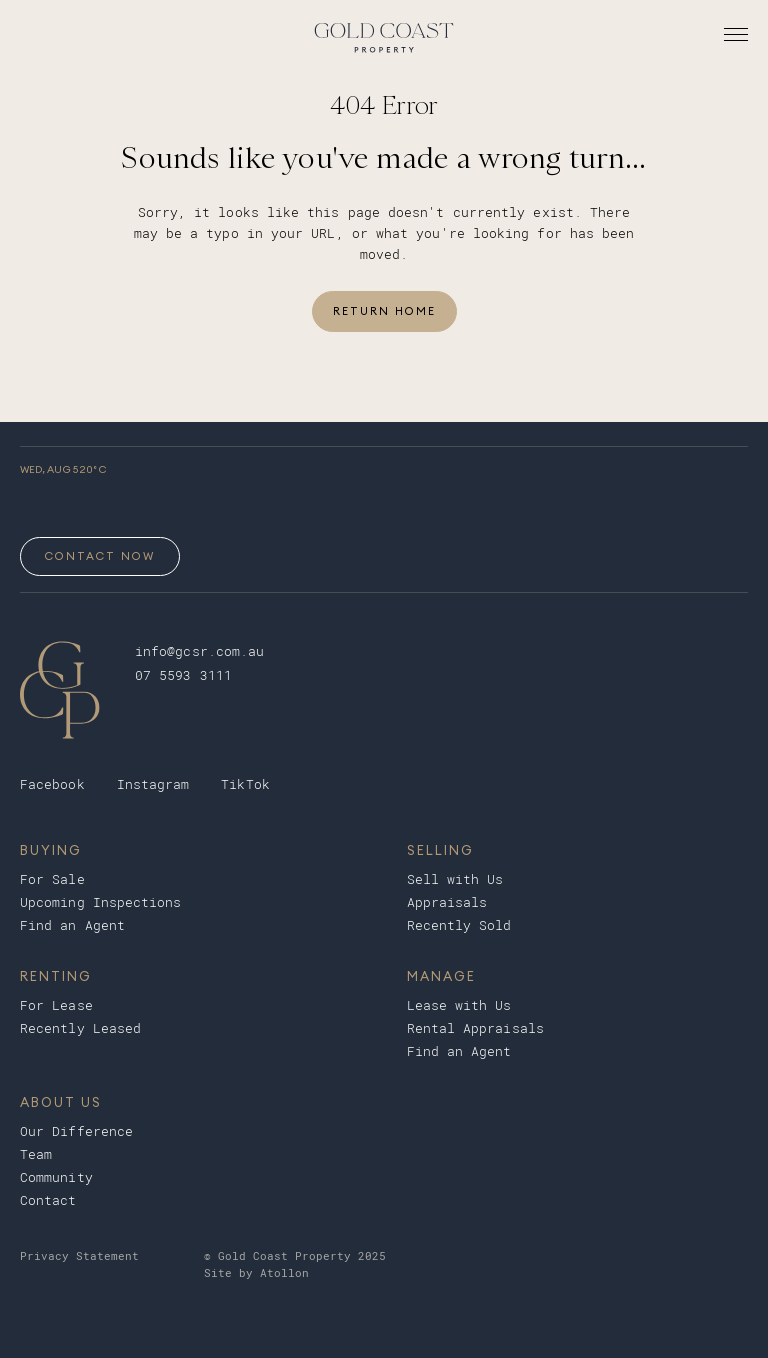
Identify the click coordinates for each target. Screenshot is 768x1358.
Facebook (52, 784)
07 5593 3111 (183, 675)
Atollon (284, 1273)
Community (56, 1177)
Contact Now (100, 556)
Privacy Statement (79, 1256)
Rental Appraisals (475, 1028)
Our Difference (76, 1131)
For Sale (52, 879)
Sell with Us (455, 879)
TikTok (245, 784)
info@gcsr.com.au (199, 651)
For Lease (56, 1005)
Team (36, 1154)
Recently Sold (459, 925)
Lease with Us (459, 1005)
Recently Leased (80, 1028)
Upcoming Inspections (101, 902)
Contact (48, 1200)
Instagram (153, 784)
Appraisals (447, 902)
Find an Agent (72, 925)
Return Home (384, 311)
